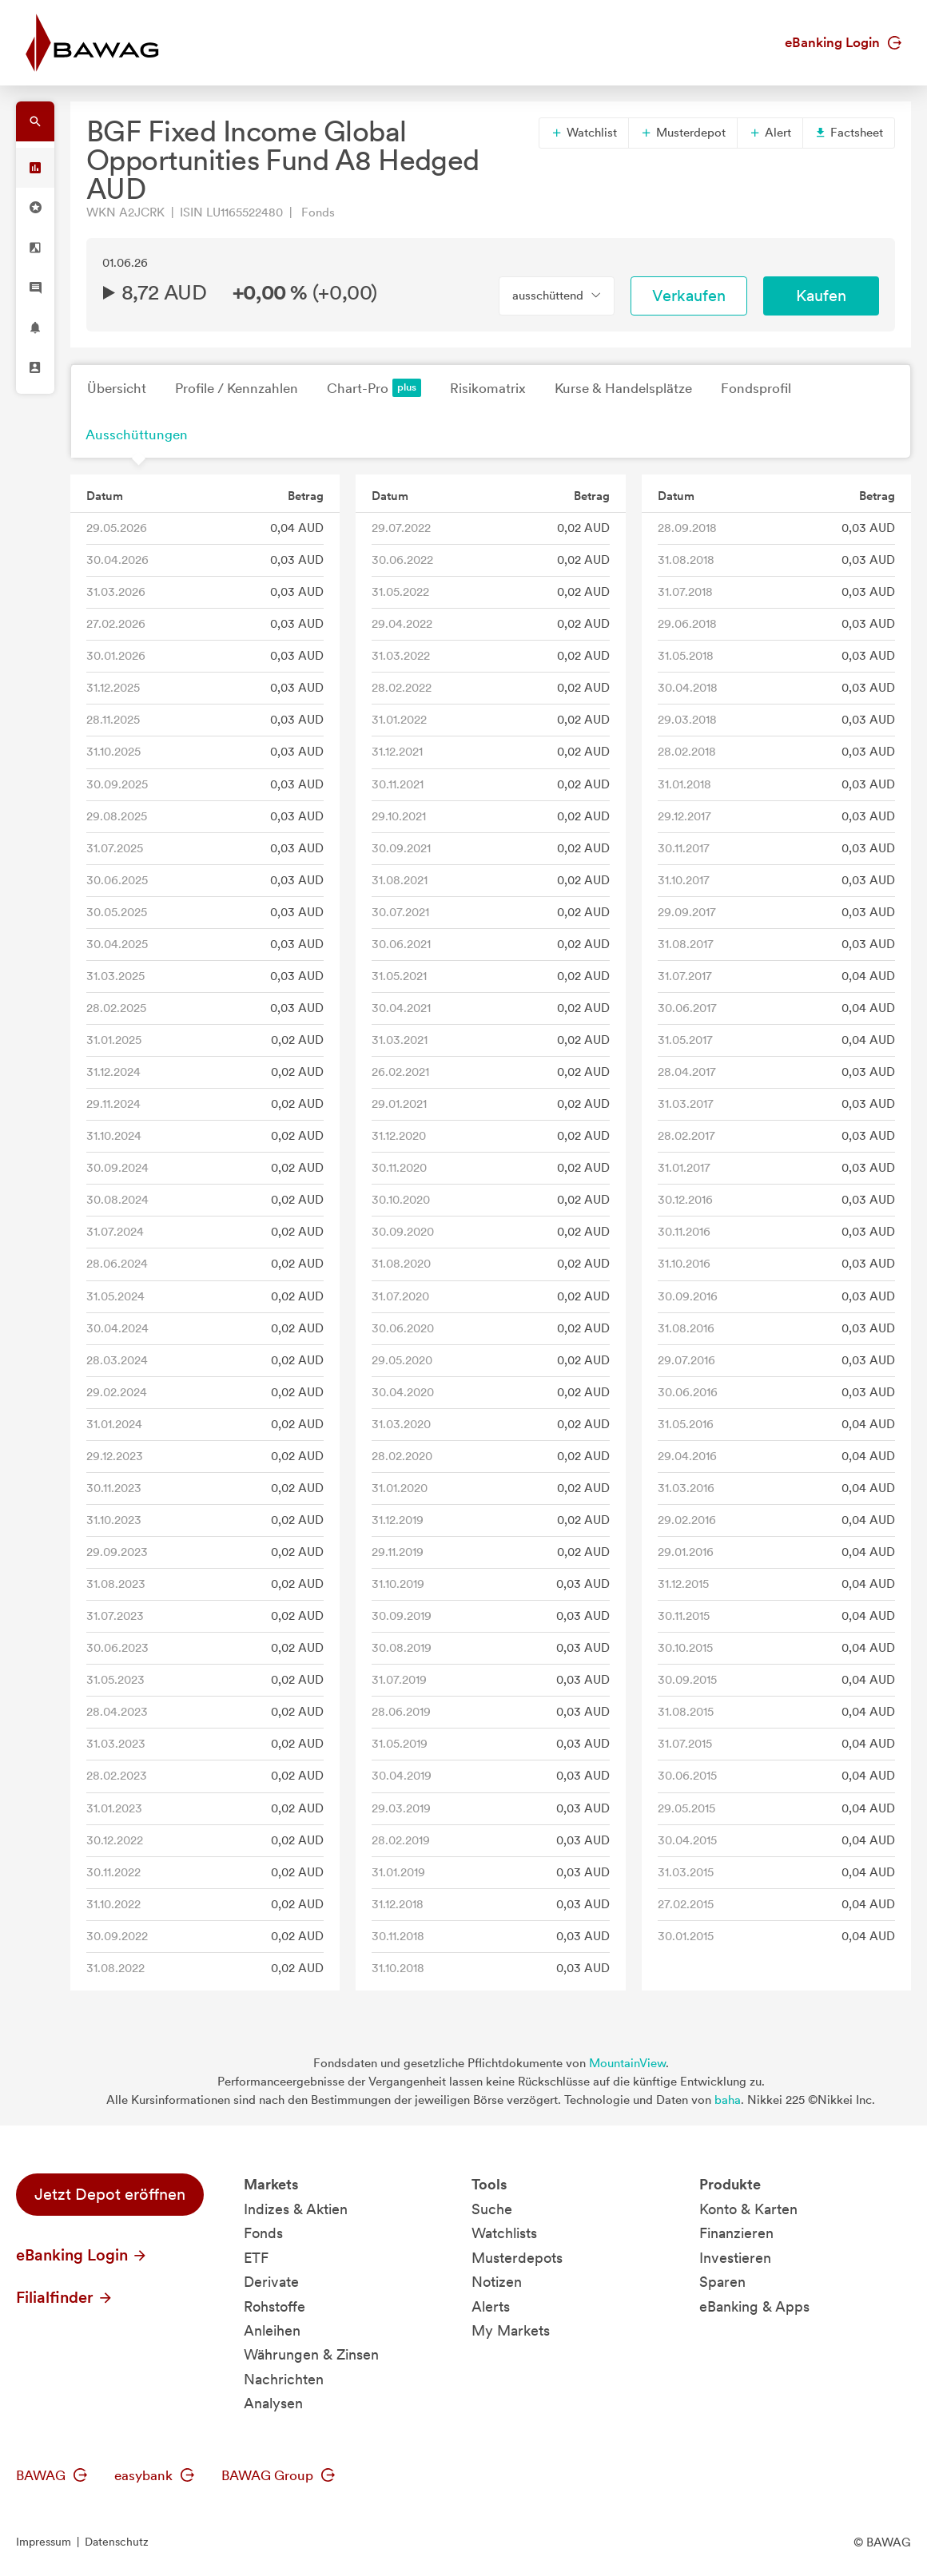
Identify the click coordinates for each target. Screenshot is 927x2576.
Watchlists (504, 2233)
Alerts (490, 2306)
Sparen (722, 2281)
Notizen (496, 2281)
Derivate (271, 2281)
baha (727, 2100)
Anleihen (272, 2330)
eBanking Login (843, 42)
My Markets (510, 2330)
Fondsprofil (756, 388)
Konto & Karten (748, 2209)
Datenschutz (117, 2541)
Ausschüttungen (137, 435)
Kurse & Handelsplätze (623, 388)
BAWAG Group (278, 2475)
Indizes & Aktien (296, 2209)
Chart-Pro (374, 388)
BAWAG (51, 2475)
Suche (491, 2209)
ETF (256, 2257)
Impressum (43, 2541)
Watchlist (584, 132)
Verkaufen (689, 295)
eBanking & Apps (754, 2306)
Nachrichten (284, 2379)
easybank (154, 2475)
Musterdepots (517, 2257)
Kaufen (821, 295)
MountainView (627, 2063)
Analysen (273, 2403)
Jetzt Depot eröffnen (109, 2194)
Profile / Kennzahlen (236, 388)
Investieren (735, 2257)
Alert (770, 132)
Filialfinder (64, 2297)
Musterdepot (683, 132)
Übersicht (116, 388)
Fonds (263, 2233)
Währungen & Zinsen (311, 2354)
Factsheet (848, 132)
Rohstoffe (274, 2306)
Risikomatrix (488, 388)
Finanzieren (736, 2233)
